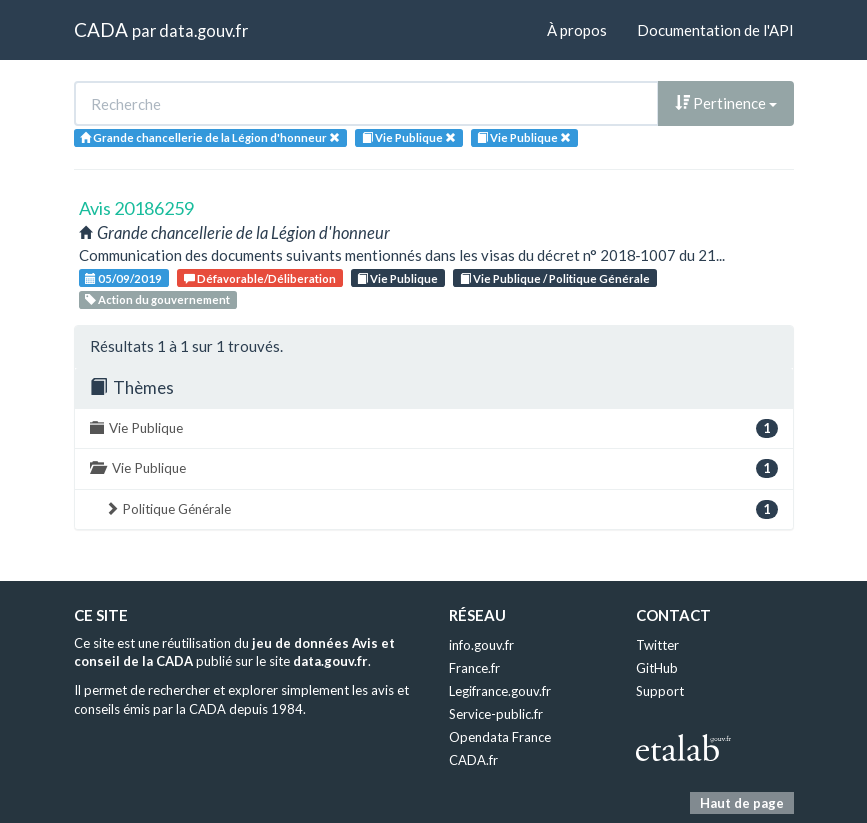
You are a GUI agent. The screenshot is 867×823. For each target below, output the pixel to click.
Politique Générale (441, 509)
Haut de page (742, 803)
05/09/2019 (123, 278)
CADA (101, 29)
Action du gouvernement (157, 299)
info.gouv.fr (481, 645)
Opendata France (500, 737)
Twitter (657, 645)
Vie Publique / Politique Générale (555, 278)
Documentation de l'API (715, 30)
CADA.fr (473, 760)
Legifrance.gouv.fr (500, 691)
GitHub (657, 668)
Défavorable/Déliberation (260, 278)
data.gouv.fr (203, 30)
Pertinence (726, 103)
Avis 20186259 (136, 208)
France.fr (474, 668)
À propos (577, 30)
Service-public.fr (496, 714)
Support (660, 691)
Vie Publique (397, 278)
